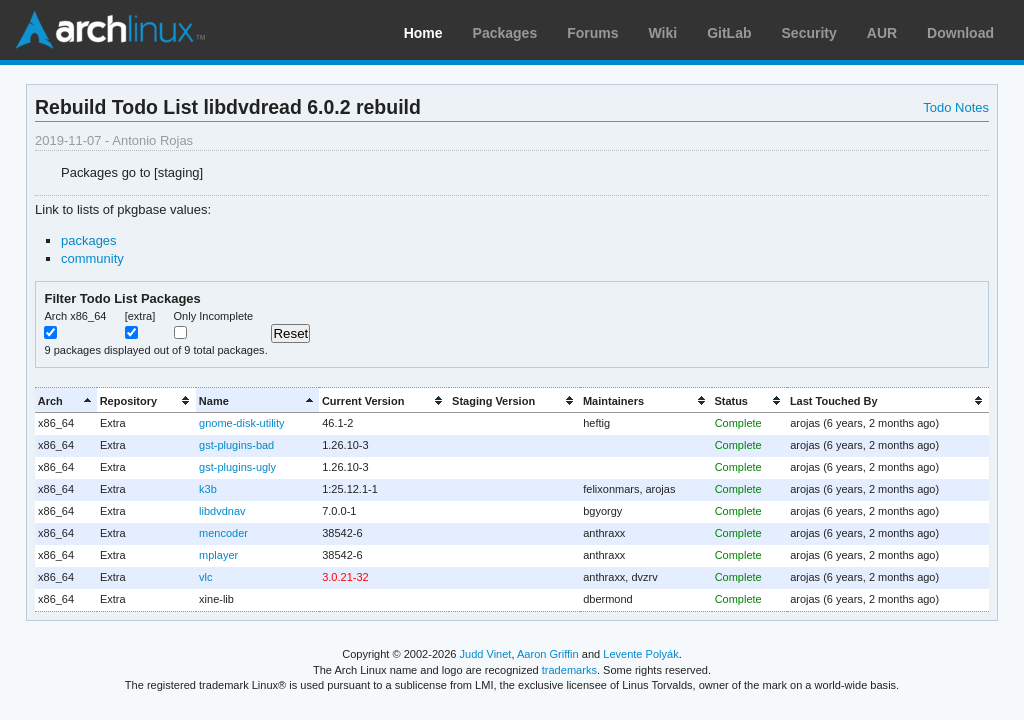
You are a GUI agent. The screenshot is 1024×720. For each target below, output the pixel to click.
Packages (505, 33)
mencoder (223, 533)
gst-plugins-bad (236, 445)
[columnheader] (66, 400)
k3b (208, 489)
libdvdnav (222, 511)
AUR (882, 33)
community (92, 258)
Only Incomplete (214, 316)
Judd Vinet (486, 654)
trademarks (569, 670)
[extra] (140, 316)
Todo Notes (956, 107)
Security (809, 33)
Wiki (663, 33)
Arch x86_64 (75, 316)
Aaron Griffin (548, 654)
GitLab (729, 33)
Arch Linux (110, 30)
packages (89, 240)
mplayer (218, 555)
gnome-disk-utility (241, 423)
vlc (205, 577)
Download (960, 33)
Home (423, 33)
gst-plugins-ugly (237, 467)
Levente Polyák (640, 654)
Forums (592, 33)
